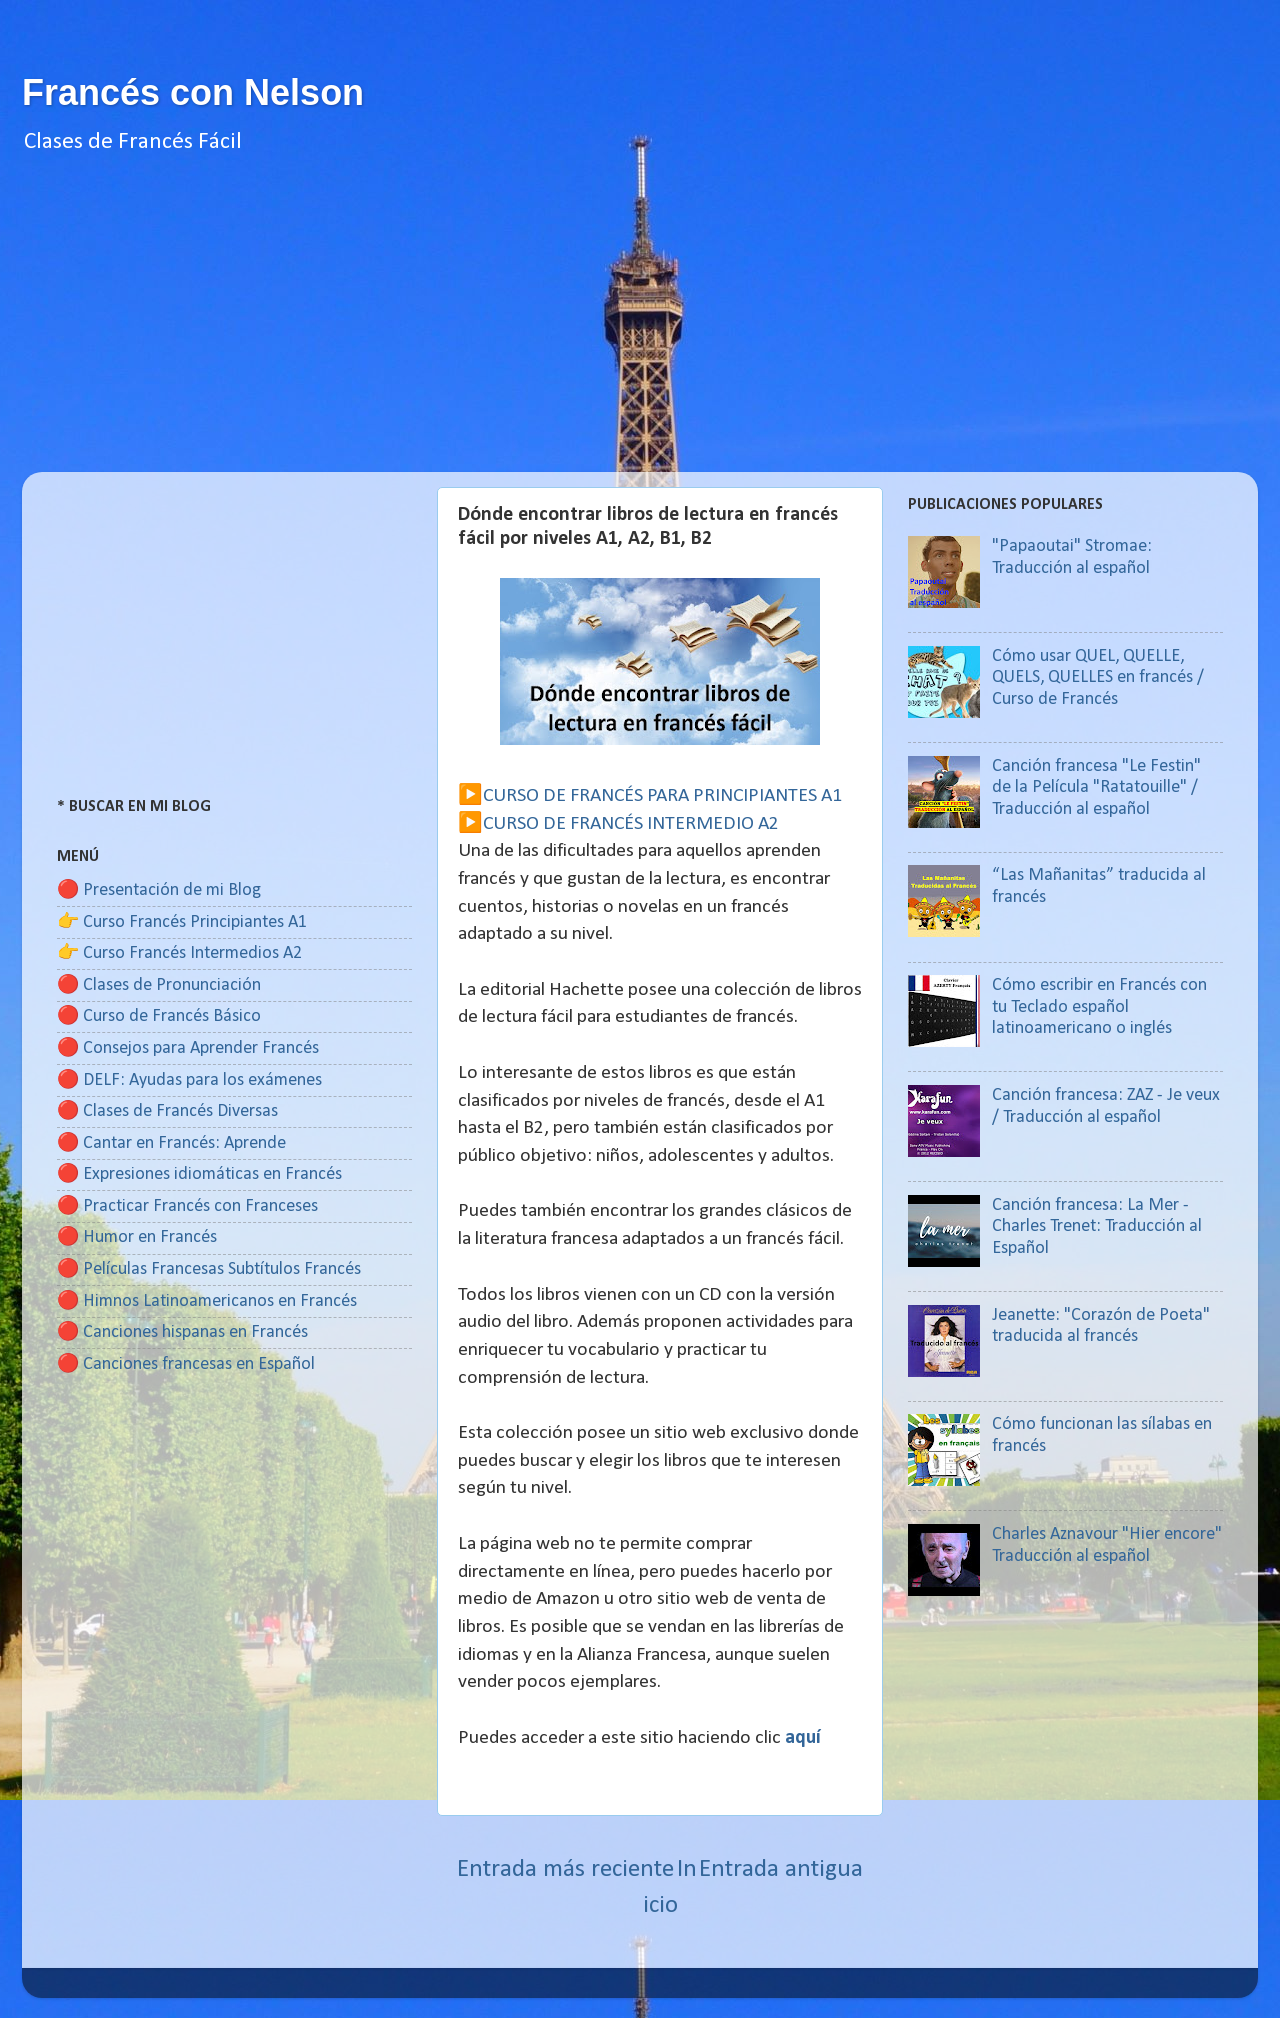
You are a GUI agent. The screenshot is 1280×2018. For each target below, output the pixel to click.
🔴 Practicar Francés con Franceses (187, 1206)
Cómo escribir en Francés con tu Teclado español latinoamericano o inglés (1099, 1007)
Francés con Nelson (193, 92)
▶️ (470, 796)
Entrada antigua (781, 1869)
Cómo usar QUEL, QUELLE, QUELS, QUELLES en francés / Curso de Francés (1098, 678)
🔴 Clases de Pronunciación (159, 985)
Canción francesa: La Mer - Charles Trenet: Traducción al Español (1097, 1227)
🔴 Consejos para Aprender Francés (188, 1048)
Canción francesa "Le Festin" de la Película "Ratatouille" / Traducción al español (1096, 788)
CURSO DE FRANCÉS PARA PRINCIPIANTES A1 (662, 796)
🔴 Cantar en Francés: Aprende (171, 1143)
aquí (803, 1738)
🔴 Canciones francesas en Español (186, 1364)
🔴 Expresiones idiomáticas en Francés (199, 1174)
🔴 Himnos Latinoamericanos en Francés (207, 1301)
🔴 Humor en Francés (137, 1237)
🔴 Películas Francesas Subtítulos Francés (209, 1269)
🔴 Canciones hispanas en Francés (182, 1332)
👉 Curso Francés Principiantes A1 (182, 922)
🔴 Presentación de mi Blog (159, 890)
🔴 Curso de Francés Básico (159, 1016)
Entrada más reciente (565, 1869)
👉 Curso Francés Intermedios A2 (179, 953)
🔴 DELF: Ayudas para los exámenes (189, 1080)
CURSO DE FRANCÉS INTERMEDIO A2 (631, 824)
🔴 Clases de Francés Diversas (167, 1111)
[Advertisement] (640, 332)
